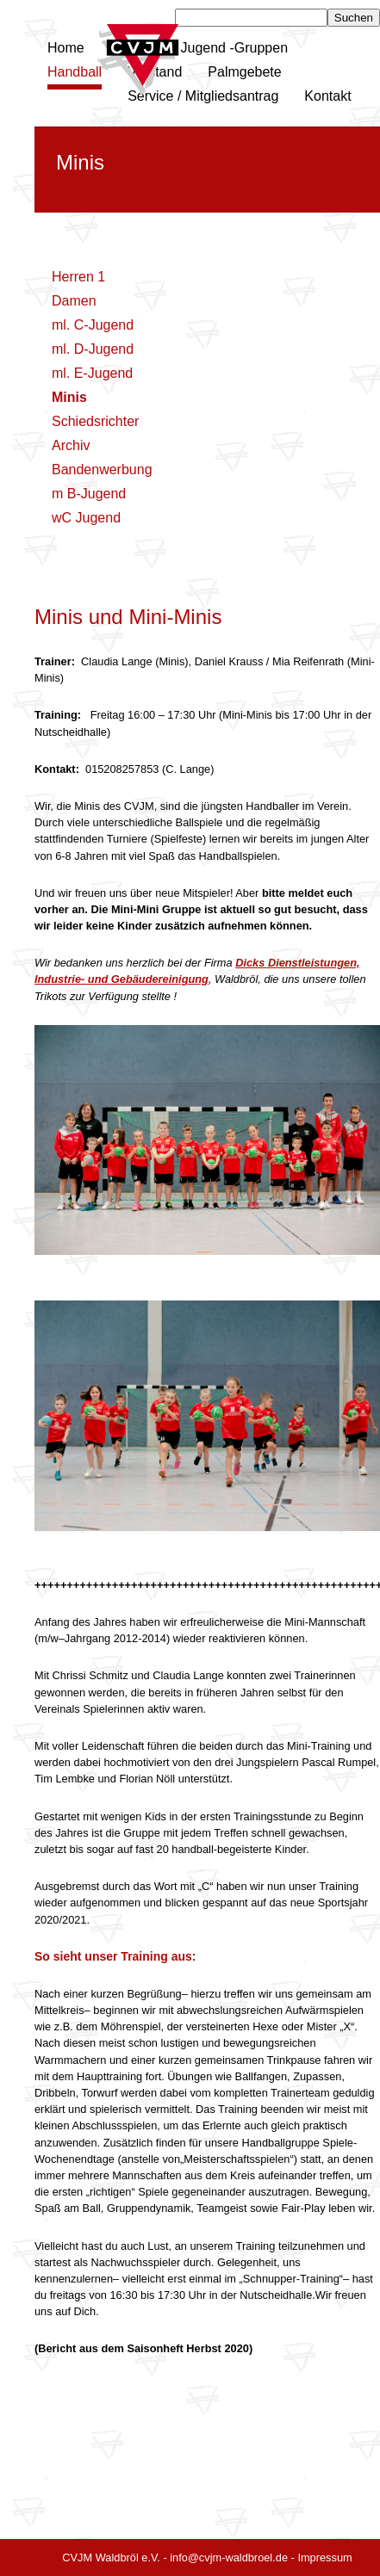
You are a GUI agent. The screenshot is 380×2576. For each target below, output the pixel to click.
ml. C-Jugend (93, 325)
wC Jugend (86, 517)
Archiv (71, 445)
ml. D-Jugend (93, 349)
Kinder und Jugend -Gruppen (199, 47)
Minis (69, 397)
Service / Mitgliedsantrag (203, 96)
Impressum (324, 2557)
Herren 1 (78, 276)
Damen (74, 300)
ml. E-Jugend (92, 373)
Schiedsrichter (95, 421)
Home (65, 47)
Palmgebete (244, 72)
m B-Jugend (89, 493)
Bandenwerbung (102, 469)
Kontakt (327, 96)
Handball (74, 72)
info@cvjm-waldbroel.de (229, 2557)
